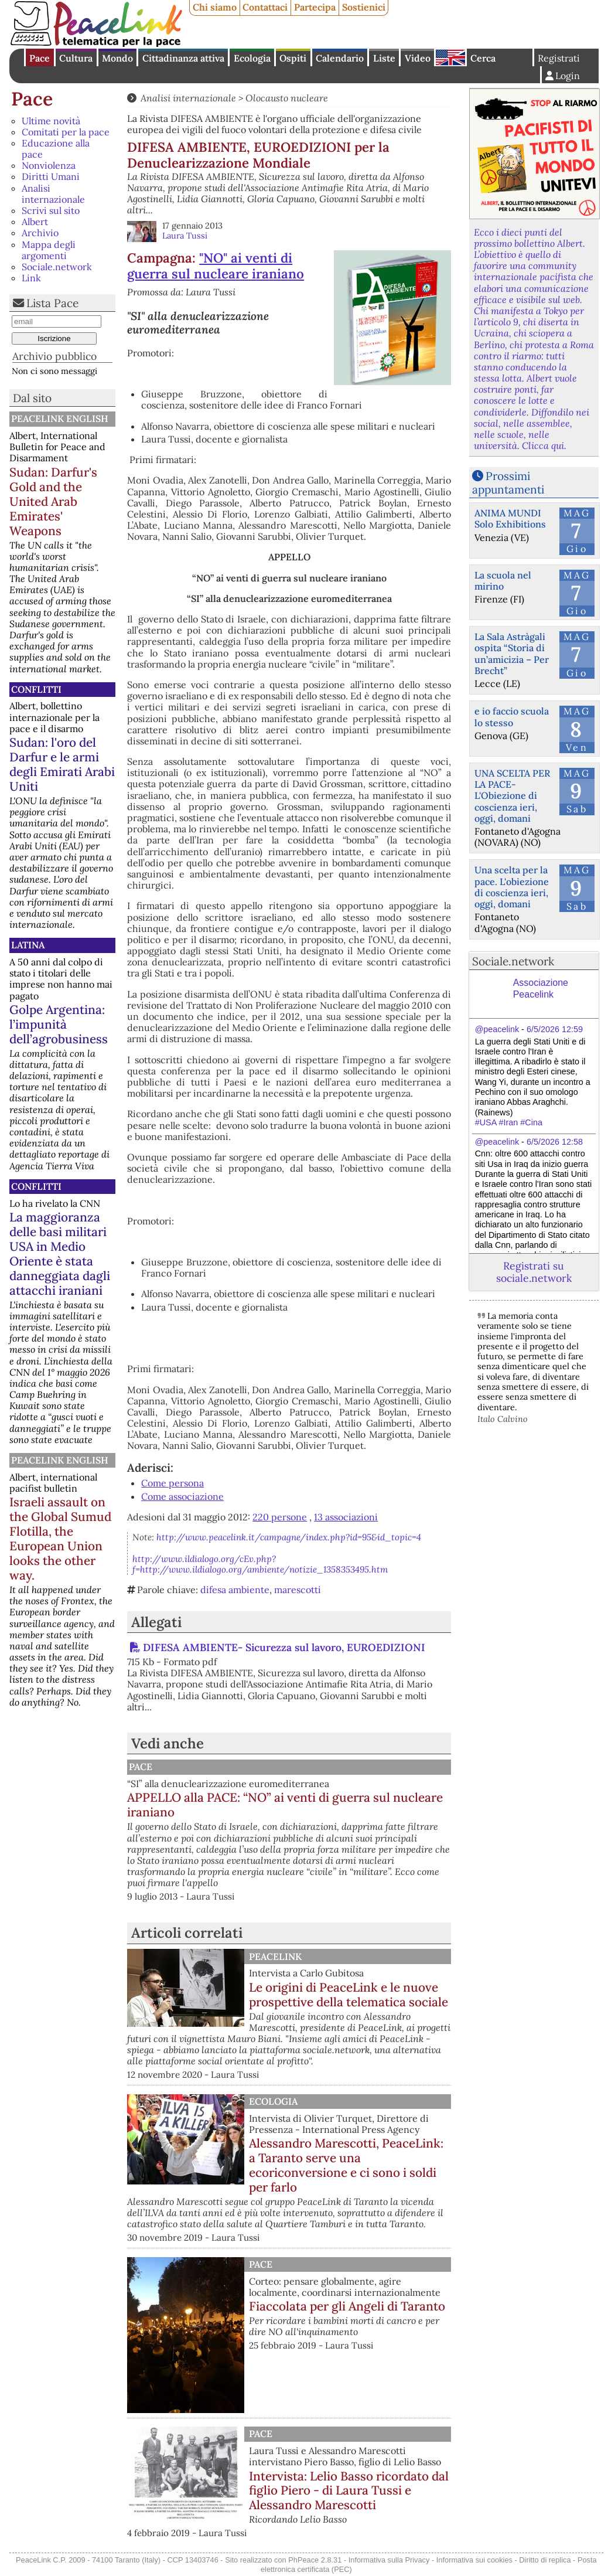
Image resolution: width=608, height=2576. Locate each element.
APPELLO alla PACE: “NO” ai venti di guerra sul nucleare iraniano (285, 1804)
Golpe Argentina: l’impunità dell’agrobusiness (58, 1024)
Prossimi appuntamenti (508, 482)
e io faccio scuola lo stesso (511, 716)
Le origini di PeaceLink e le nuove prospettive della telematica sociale (348, 1994)
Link (31, 278)
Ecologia (252, 58)
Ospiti (292, 58)
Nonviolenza (49, 165)
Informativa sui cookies (474, 2559)
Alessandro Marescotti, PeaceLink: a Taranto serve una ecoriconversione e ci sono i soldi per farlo (346, 2165)
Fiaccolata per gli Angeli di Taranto (347, 2306)
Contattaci (265, 7)
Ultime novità (51, 121)
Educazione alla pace (56, 148)
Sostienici (363, 7)
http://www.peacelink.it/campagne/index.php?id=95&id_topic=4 (288, 1537)
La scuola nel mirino (502, 580)
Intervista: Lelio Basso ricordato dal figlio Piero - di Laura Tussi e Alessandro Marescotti (349, 2490)
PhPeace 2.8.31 (314, 2559)
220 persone (279, 1517)
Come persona (172, 1483)
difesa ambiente (234, 1589)
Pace (39, 58)
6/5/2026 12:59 (555, 1029)
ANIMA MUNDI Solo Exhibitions (510, 518)
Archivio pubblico (54, 356)
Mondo (117, 58)
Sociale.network (57, 267)
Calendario (340, 58)
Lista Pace (52, 303)
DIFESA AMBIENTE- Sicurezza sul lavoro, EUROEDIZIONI (284, 1647)
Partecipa (315, 7)
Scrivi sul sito (51, 210)
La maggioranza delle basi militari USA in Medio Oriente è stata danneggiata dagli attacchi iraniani (59, 1253)
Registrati (559, 58)
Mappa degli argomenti (49, 250)
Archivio (40, 233)
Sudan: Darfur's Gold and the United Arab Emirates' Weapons (53, 501)
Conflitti (36, 689)
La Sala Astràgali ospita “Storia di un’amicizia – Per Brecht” (511, 653)
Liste (384, 58)
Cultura (76, 58)
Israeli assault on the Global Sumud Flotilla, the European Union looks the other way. (60, 1538)
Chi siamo (215, 7)
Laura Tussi (184, 235)
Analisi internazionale (53, 193)
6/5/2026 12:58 (555, 1141)
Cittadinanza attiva (183, 58)
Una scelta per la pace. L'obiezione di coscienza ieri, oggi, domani (511, 887)
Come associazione (182, 1496)
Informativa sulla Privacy (389, 2559)
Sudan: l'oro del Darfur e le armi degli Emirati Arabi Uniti (62, 764)
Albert (35, 221)
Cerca (483, 58)
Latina (28, 945)
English (450, 57)
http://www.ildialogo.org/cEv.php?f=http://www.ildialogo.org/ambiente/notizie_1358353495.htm (260, 1564)
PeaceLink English (59, 418)
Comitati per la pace (66, 132)
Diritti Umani (51, 176)
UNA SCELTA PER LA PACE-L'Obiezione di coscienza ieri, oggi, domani (512, 795)
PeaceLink (275, 1956)
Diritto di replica (545, 2559)
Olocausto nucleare (286, 98)
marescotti (297, 1589)
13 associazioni (346, 1517)
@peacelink (497, 1029)
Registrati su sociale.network (534, 1272)
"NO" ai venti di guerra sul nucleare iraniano (215, 265)
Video (418, 58)
